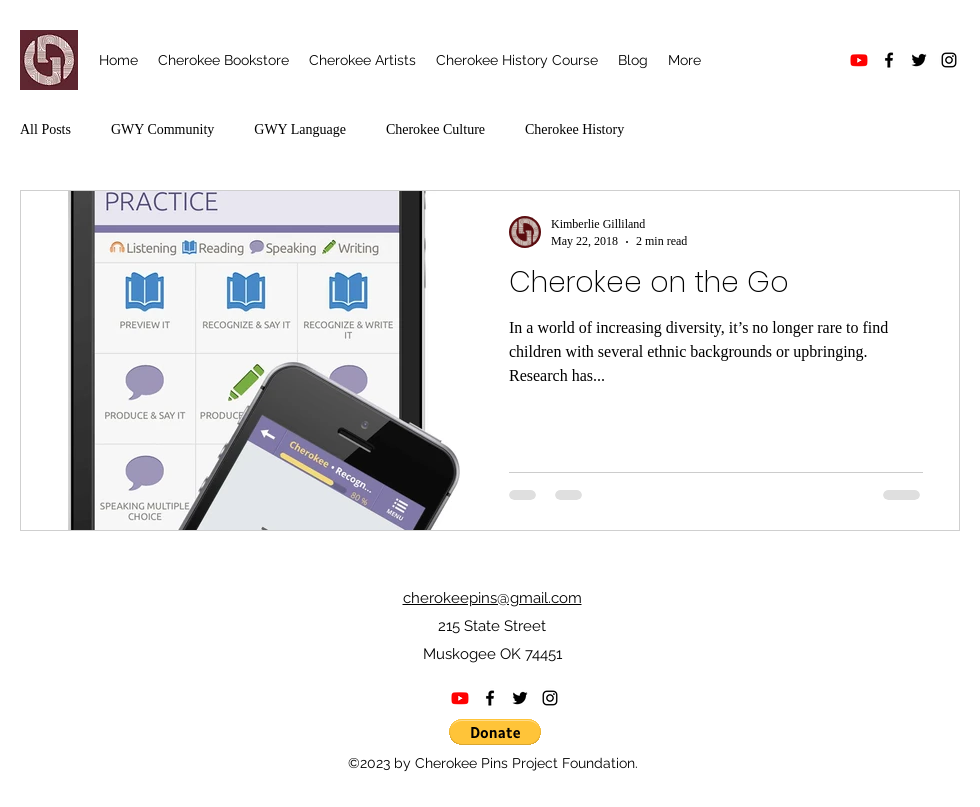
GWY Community (162, 129)
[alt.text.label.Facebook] (889, 60)
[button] (495, 732)
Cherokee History (574, 129)
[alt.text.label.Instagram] (949, 60)
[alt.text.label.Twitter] (919, 60)
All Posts (45, 129)
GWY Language (300, 129)
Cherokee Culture (435, 129)
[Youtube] (859, 60)
